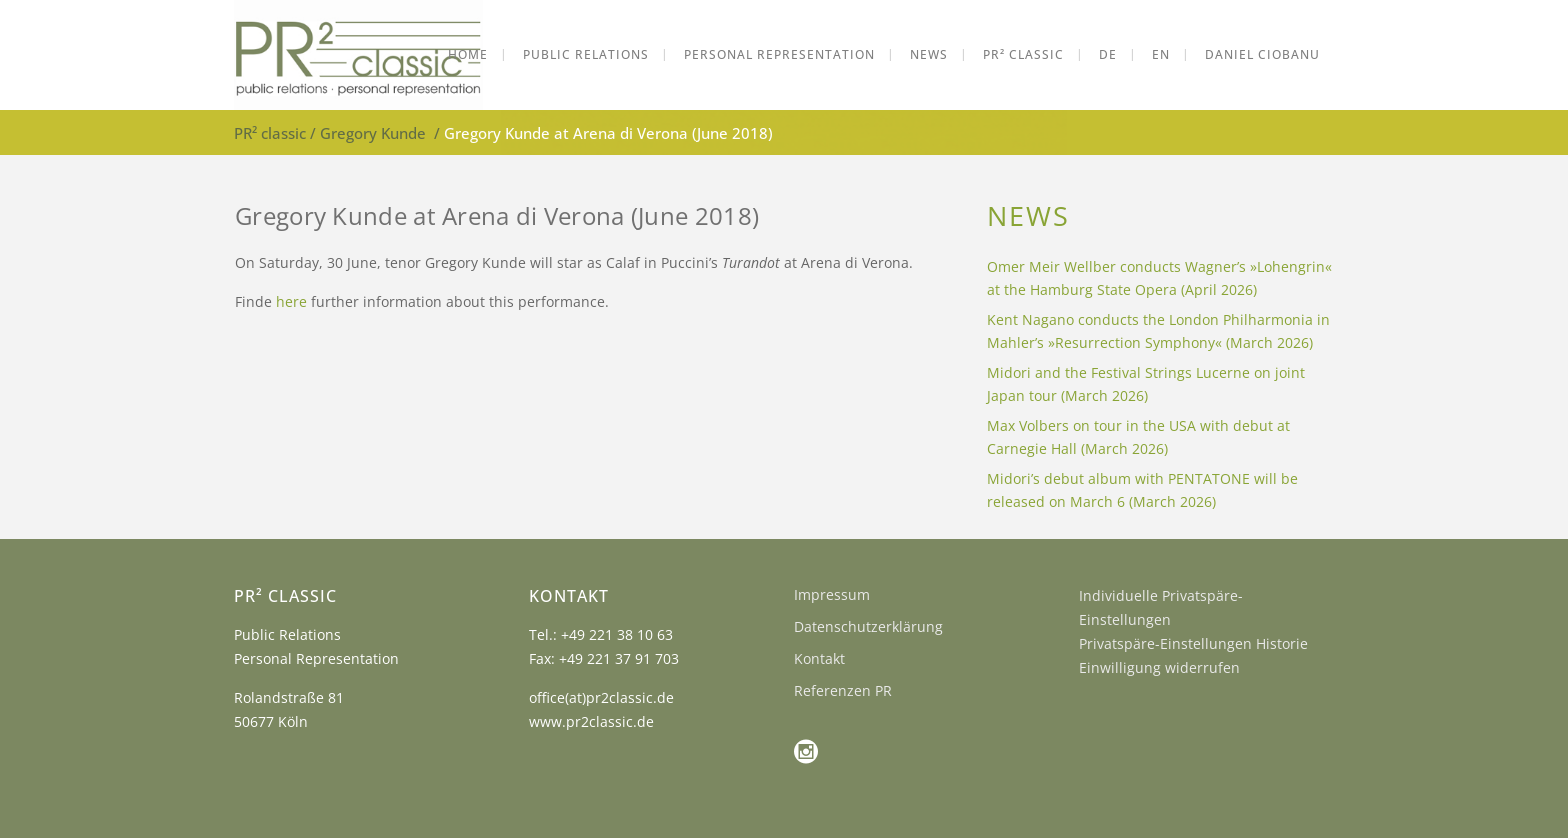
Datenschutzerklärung (868, 626)
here (291, 301)
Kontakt (819, 658)
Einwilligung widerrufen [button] (1159, 667)
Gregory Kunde (373, 133)
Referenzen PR (843, 690)
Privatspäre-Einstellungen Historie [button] (1193, 643)
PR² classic (270, 133)
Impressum (832, 594)
